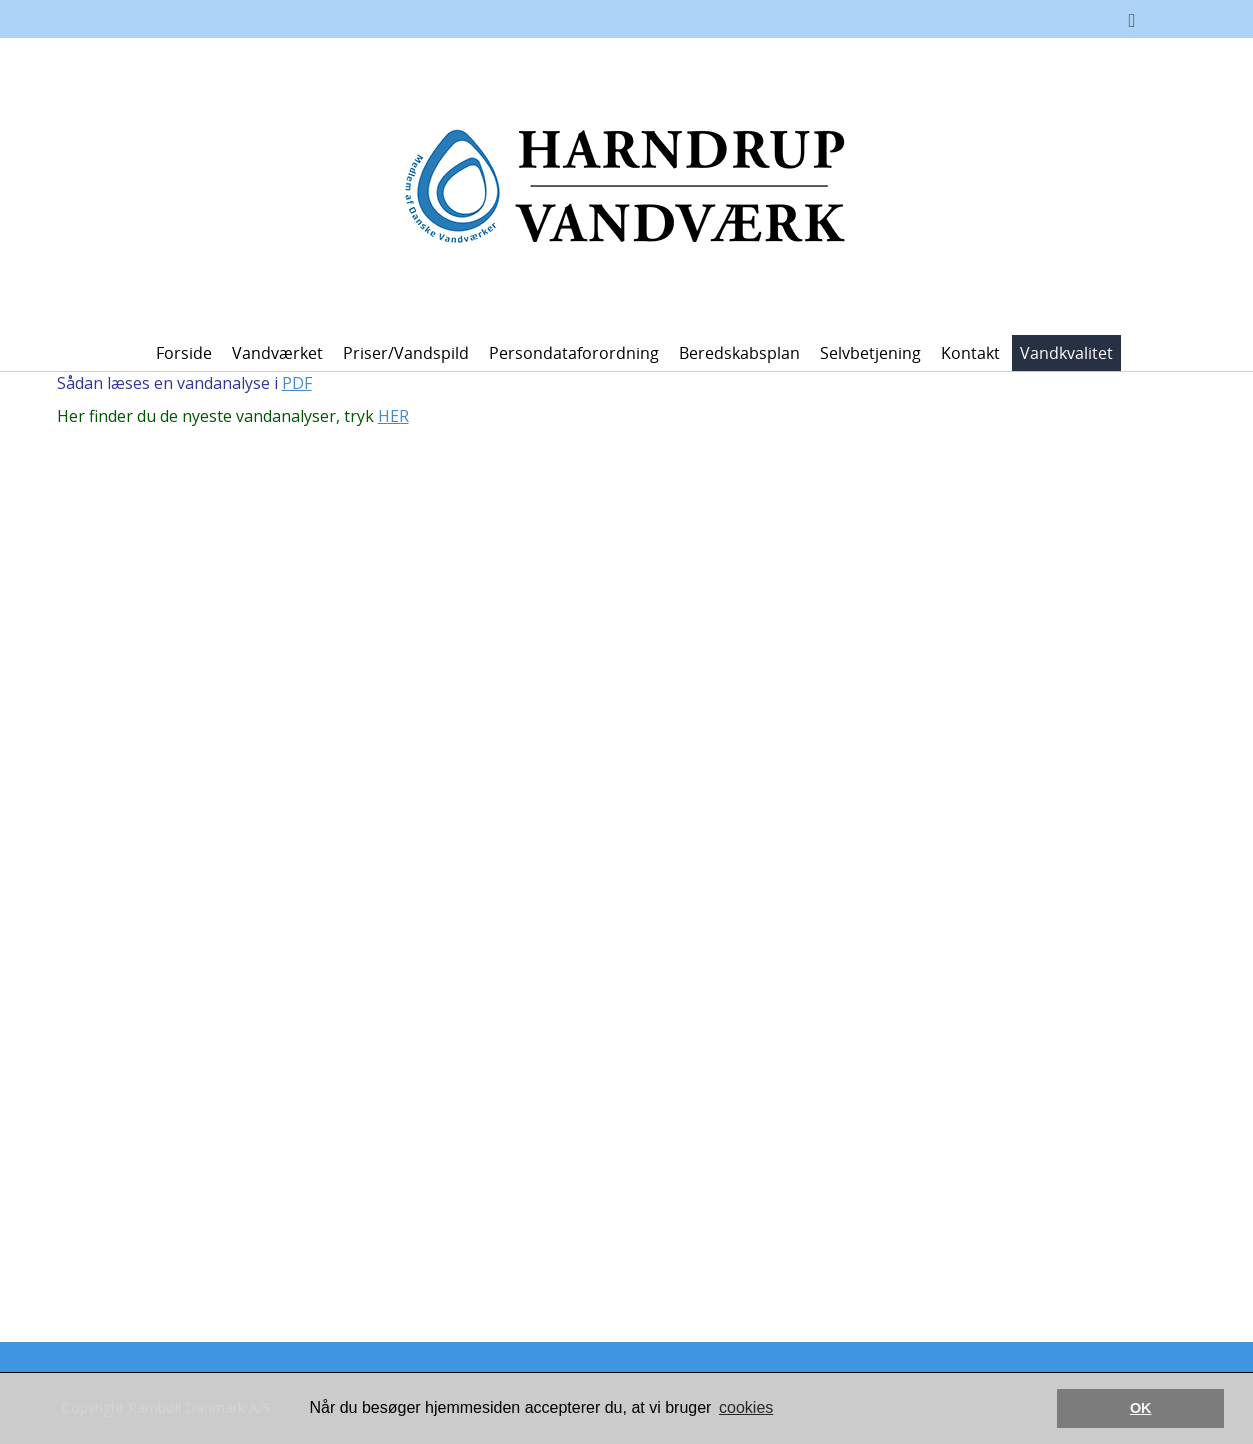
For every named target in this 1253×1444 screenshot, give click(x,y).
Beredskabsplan (739, 353)
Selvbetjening (870, 353)
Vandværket (277, 353)
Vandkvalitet (1066, 353)
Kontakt (970, 353)
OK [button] (1141, 1408)
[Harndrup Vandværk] (619, 184)
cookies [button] (746, 1407)
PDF (297, 383)
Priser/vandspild (406, 353)
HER (393, 416)
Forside (184, 353)
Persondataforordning (574, 353)
